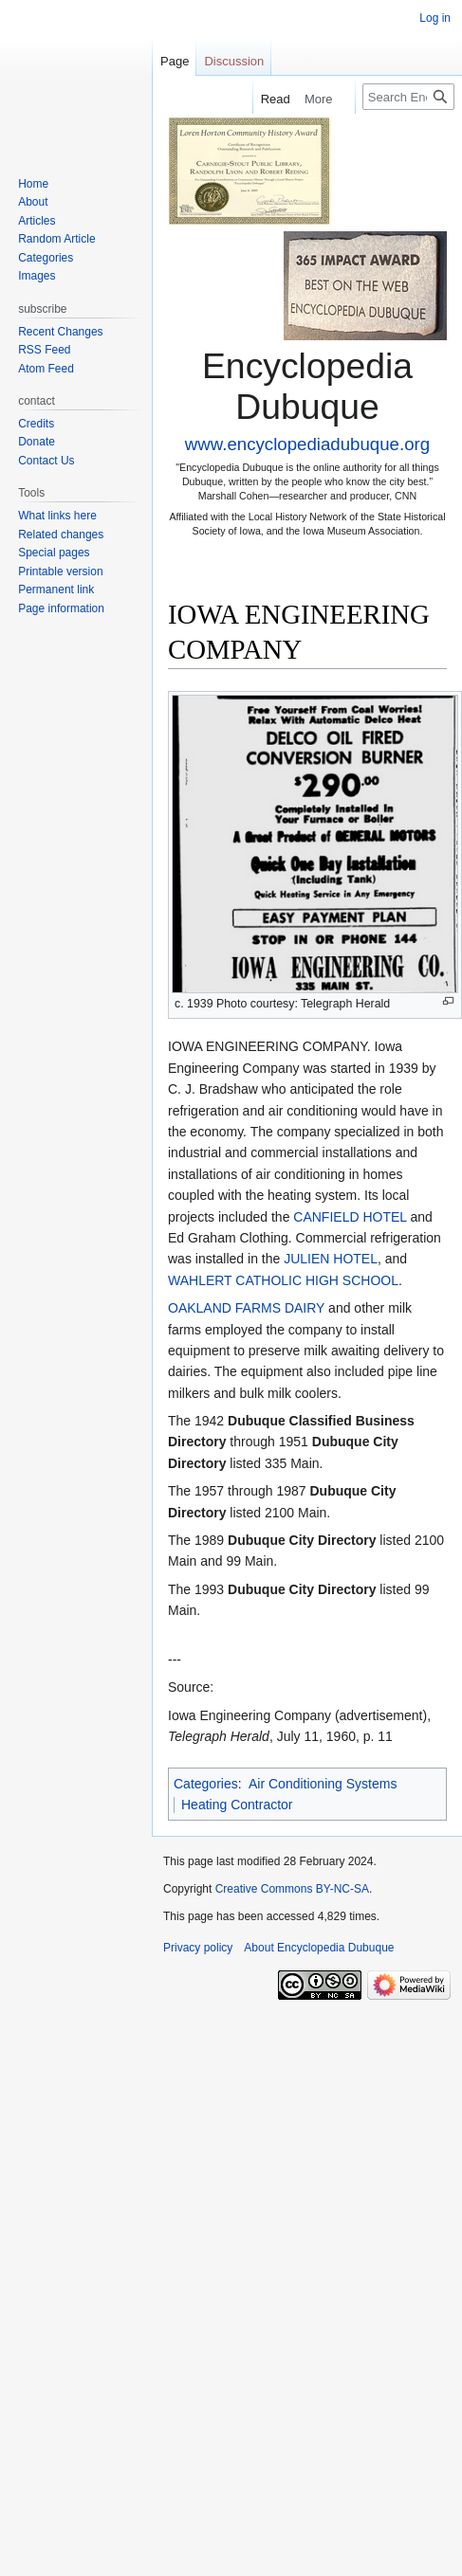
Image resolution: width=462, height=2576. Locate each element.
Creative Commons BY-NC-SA (292, 1889)
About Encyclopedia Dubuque (319, 1947)
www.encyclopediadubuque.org (307, 444)
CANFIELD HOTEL (349, 1217)
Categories (206, 1783)
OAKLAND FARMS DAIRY (246, 1307)
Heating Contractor (237, 1804)
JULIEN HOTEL (331, 1258)
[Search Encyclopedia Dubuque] (408, 96)
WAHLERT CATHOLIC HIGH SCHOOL (283, 1280)
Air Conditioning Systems (323, 1783)
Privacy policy (197, 1947)
